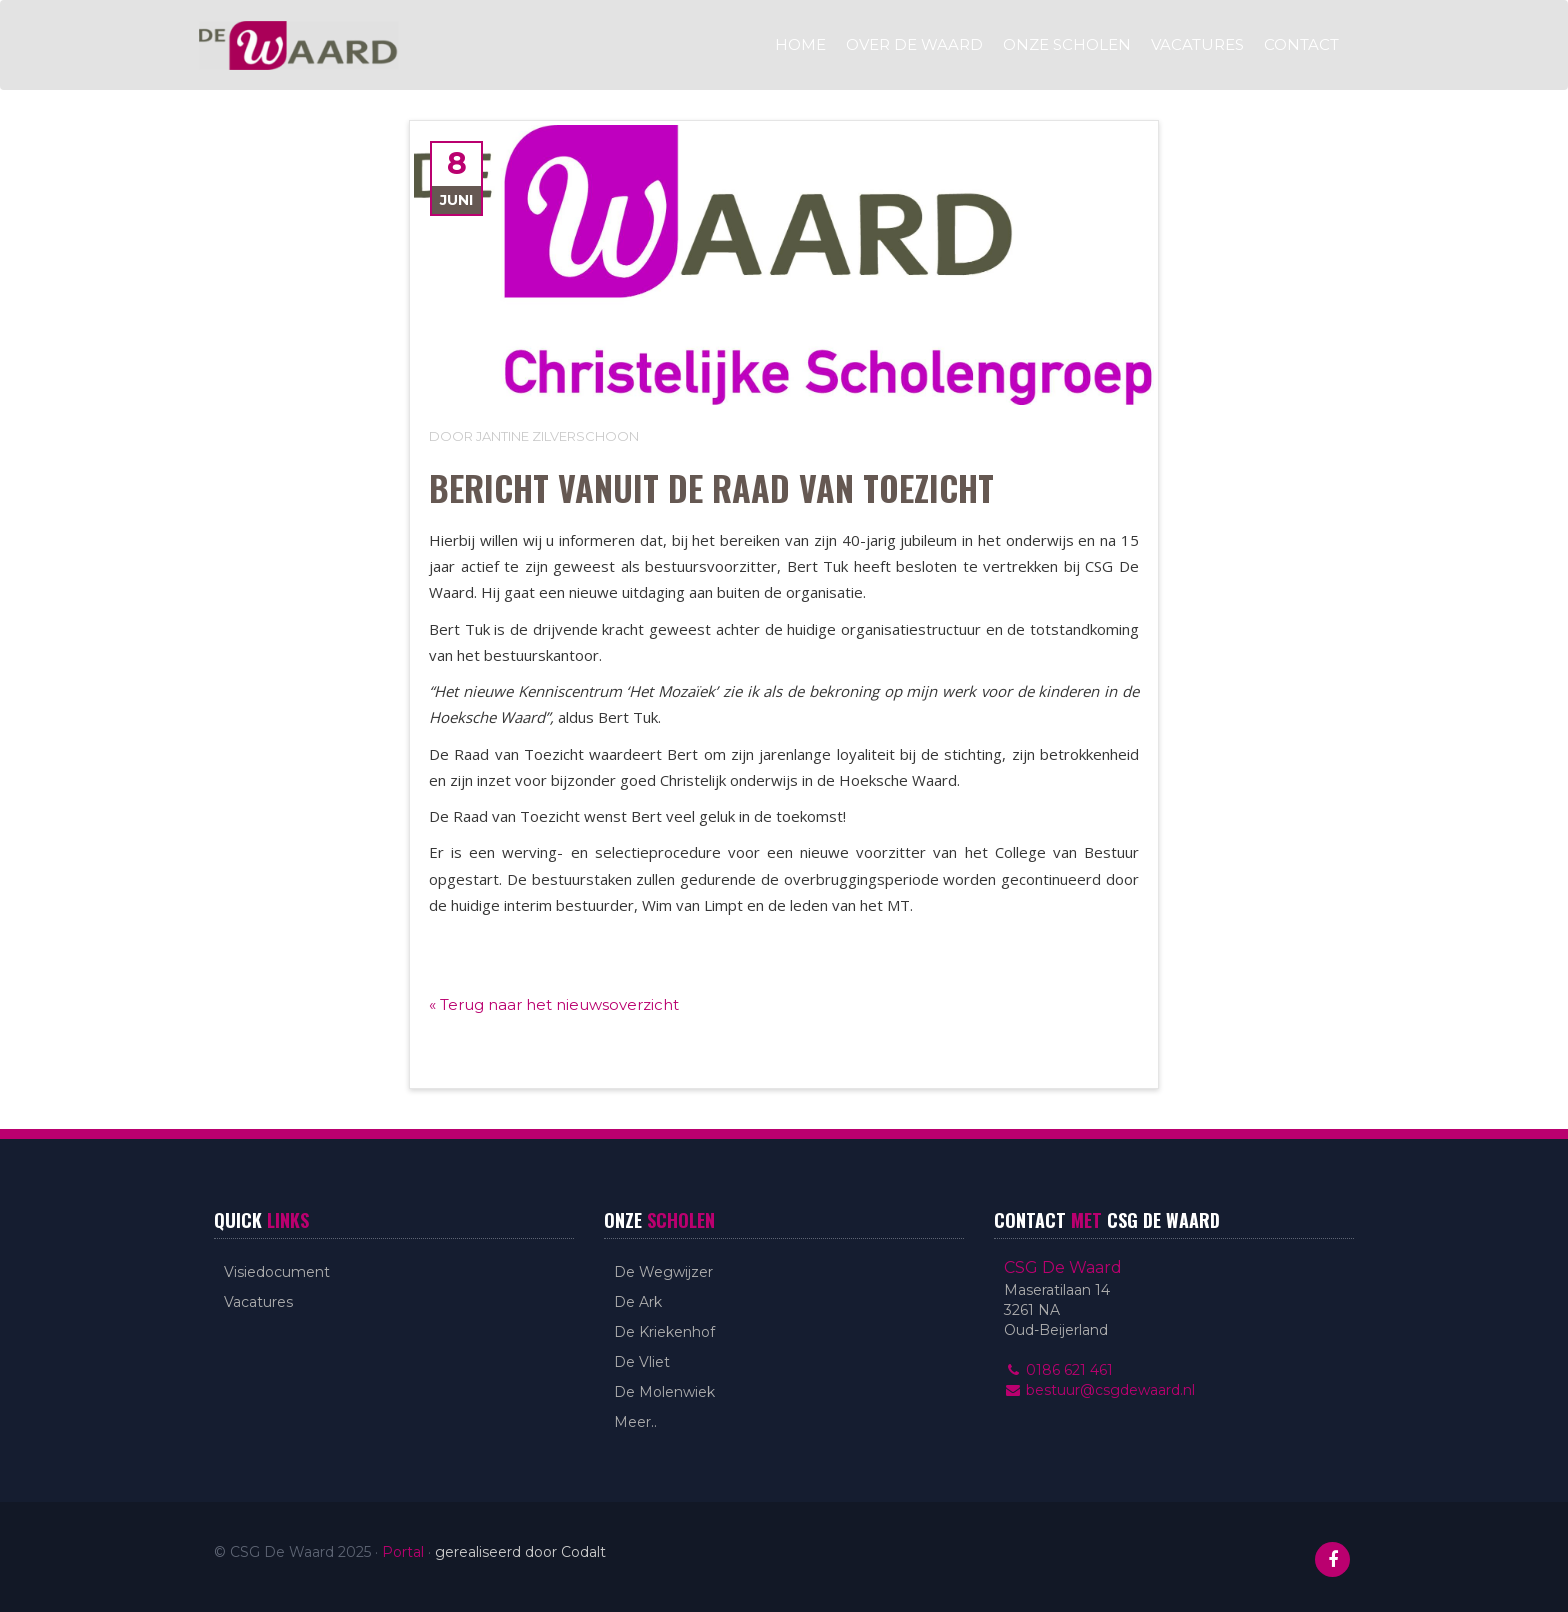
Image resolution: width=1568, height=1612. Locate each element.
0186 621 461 (1058, 1370)
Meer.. (635, 1422)
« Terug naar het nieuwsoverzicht (554, 1004)
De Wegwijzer (663, 1272)
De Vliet (642, 1362)
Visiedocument (277, 1272)
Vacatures (1197, 44)
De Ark (638, 1302)
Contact (1301, 44)
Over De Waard (914, 44)
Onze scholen (1067, 44)
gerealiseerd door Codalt (520, 1552)
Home (800, 44)
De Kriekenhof (664, 1332)
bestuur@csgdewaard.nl (1099, 1390)
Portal (403, 1552)
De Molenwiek (664, 1392)
